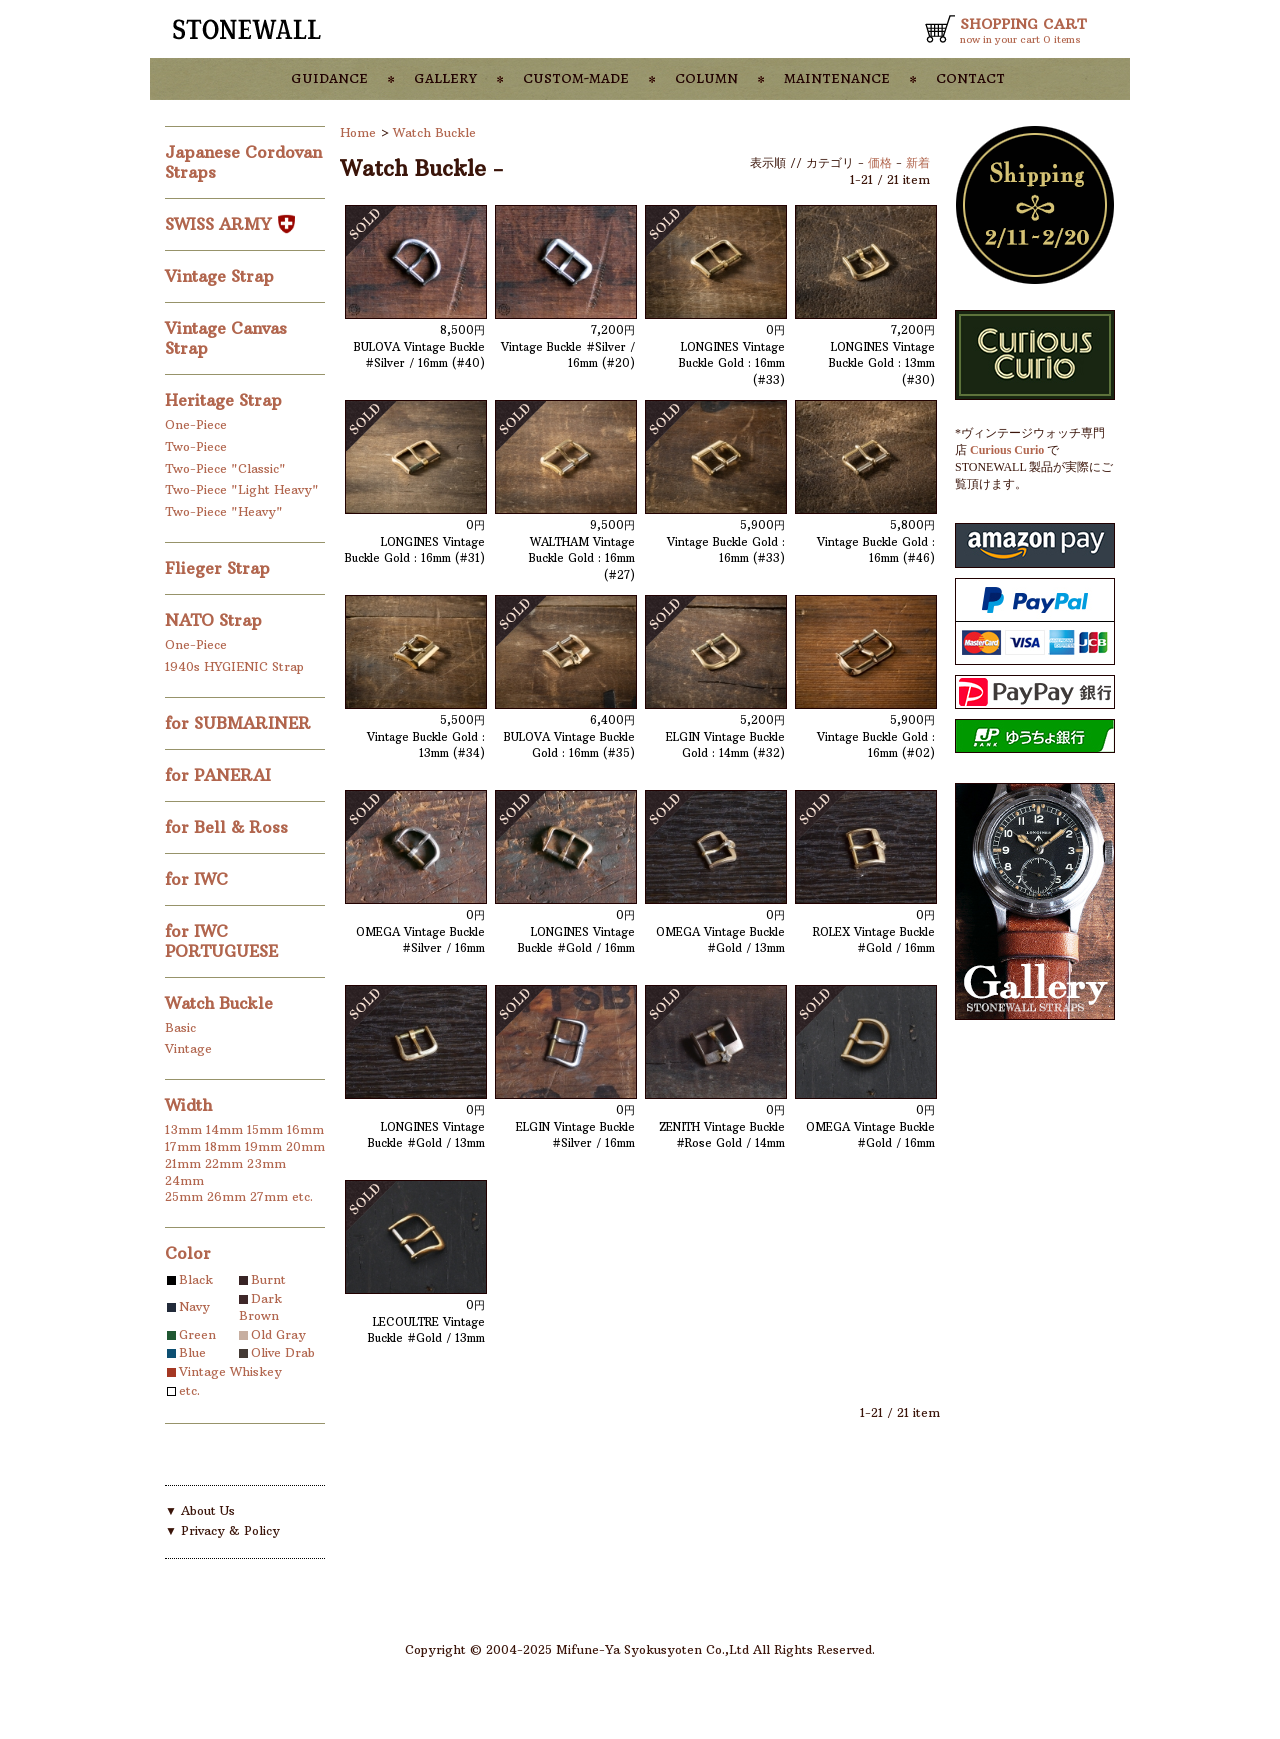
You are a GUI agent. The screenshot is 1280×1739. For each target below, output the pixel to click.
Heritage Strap (226, 400)
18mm (223, 1146)
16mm (305, 1129)
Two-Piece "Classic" (225, 468)
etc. (302, 1196)
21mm (183, 1163)
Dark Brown (260, 1307)
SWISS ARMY (230, 224)
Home (358, 132)
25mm (184, 1196)
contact (970, 77)
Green (197, 1334)
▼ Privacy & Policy (222, 1530)
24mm (184, 1180)
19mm (263, 1146)
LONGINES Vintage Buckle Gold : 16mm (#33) (732, 363)
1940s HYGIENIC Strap (234, 666)
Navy (194, 1306)
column (706, 77)
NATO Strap (216, 620)
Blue (192, 1352)
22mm (224, 1163)
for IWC (199, 879)
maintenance (837, 77)
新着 (918, 162)
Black (196, 1279)
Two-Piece (196, 446)
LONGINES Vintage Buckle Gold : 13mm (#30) (882, 363)
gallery (445, 77)
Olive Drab (283, 1352)
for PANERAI (220, 775)
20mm (305, 1146)
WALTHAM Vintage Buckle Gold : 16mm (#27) (582, 558)
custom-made (576, 77)
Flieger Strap (220, 568)
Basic (180, 1027)
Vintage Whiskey (230, 1371)
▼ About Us (200, 1510)
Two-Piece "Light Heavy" (242, 489)
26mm (226, 1196)
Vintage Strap (222, 276)
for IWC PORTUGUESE (224, 941)
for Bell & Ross (229, 827)
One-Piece (196, 424)
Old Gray (278, 1334)
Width (188, 1105)
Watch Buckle (221, 1003)
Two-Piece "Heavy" (224, 511)
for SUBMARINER (240, 723)
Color (188, 1253)
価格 (880, 162)
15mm (265, 1129)
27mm (269, 1196)
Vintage (188, 1048)
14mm (224, 1129)
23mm (266, 1163)
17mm (183, 1146)
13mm (183, 1129)
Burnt (268, 1279)
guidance (329, 77)
